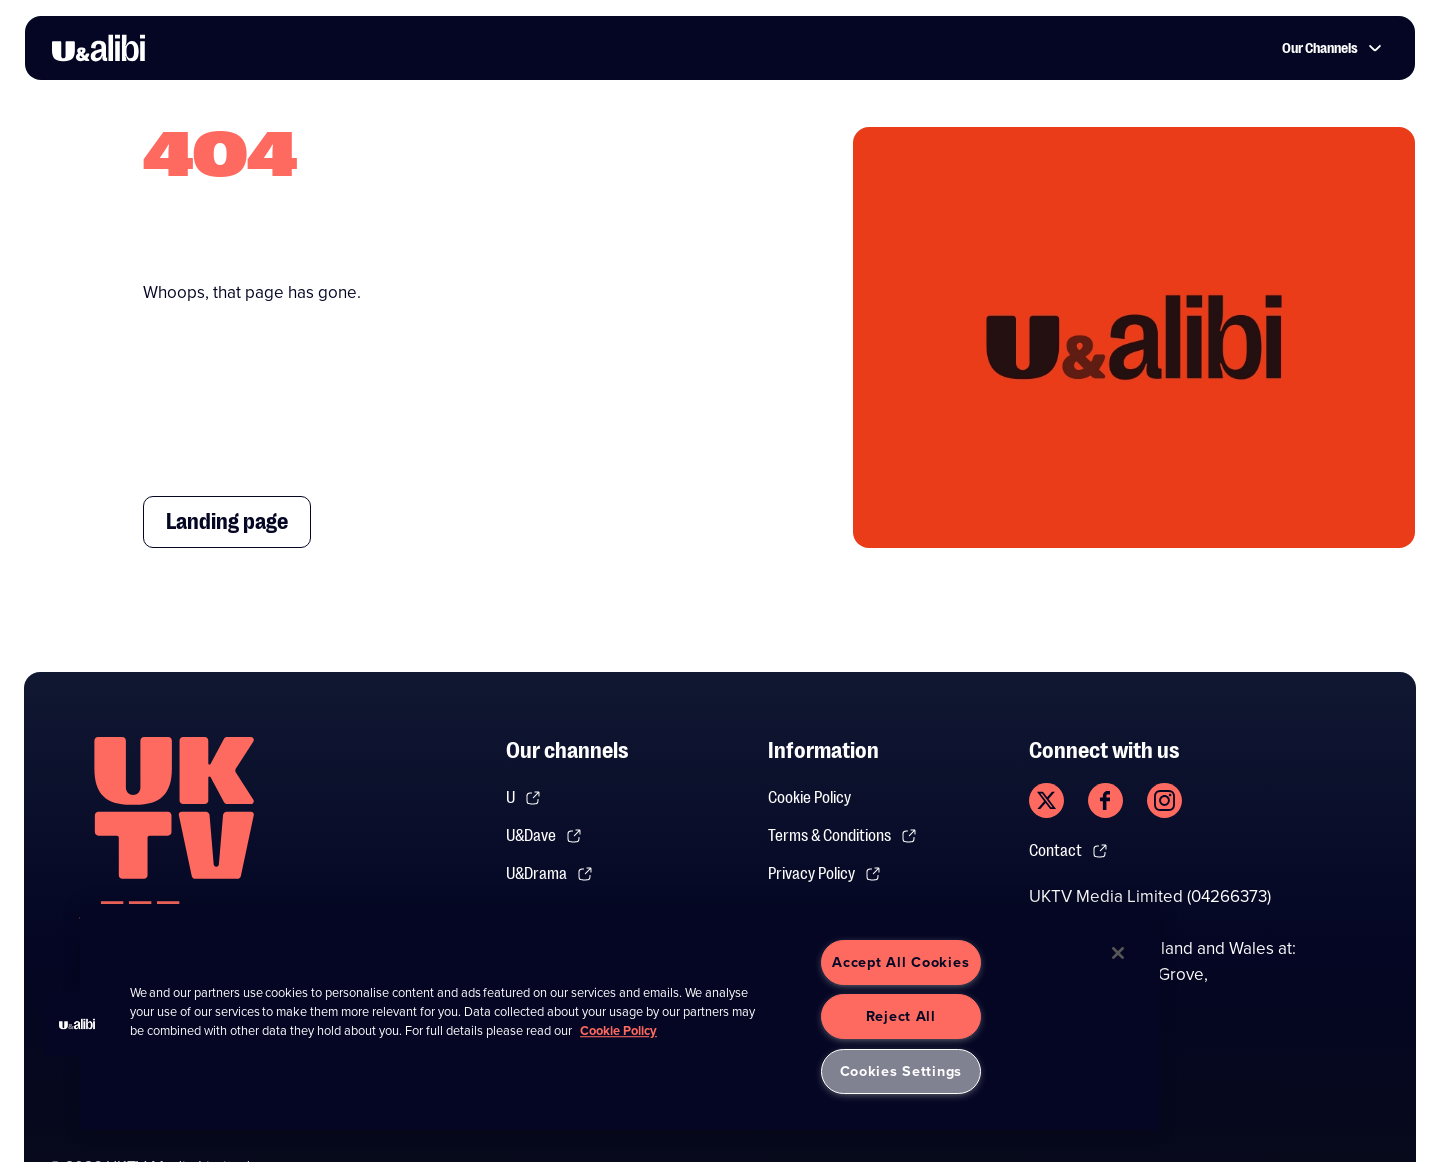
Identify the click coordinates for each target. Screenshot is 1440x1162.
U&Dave (544, 836)
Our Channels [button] (1332, 48)
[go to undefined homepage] (174, 841)
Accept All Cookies (900, 962)
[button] (77, 1024)
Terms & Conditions (842, 836)
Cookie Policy (809, 798)
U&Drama (549, 874)
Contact (1068, 851)
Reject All (901, 1016)
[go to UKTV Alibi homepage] (98, 48)
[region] (620, 1017)
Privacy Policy (824, 874)
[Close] (1118, 953)
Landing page (227, 521)
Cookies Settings (901, 1071)
